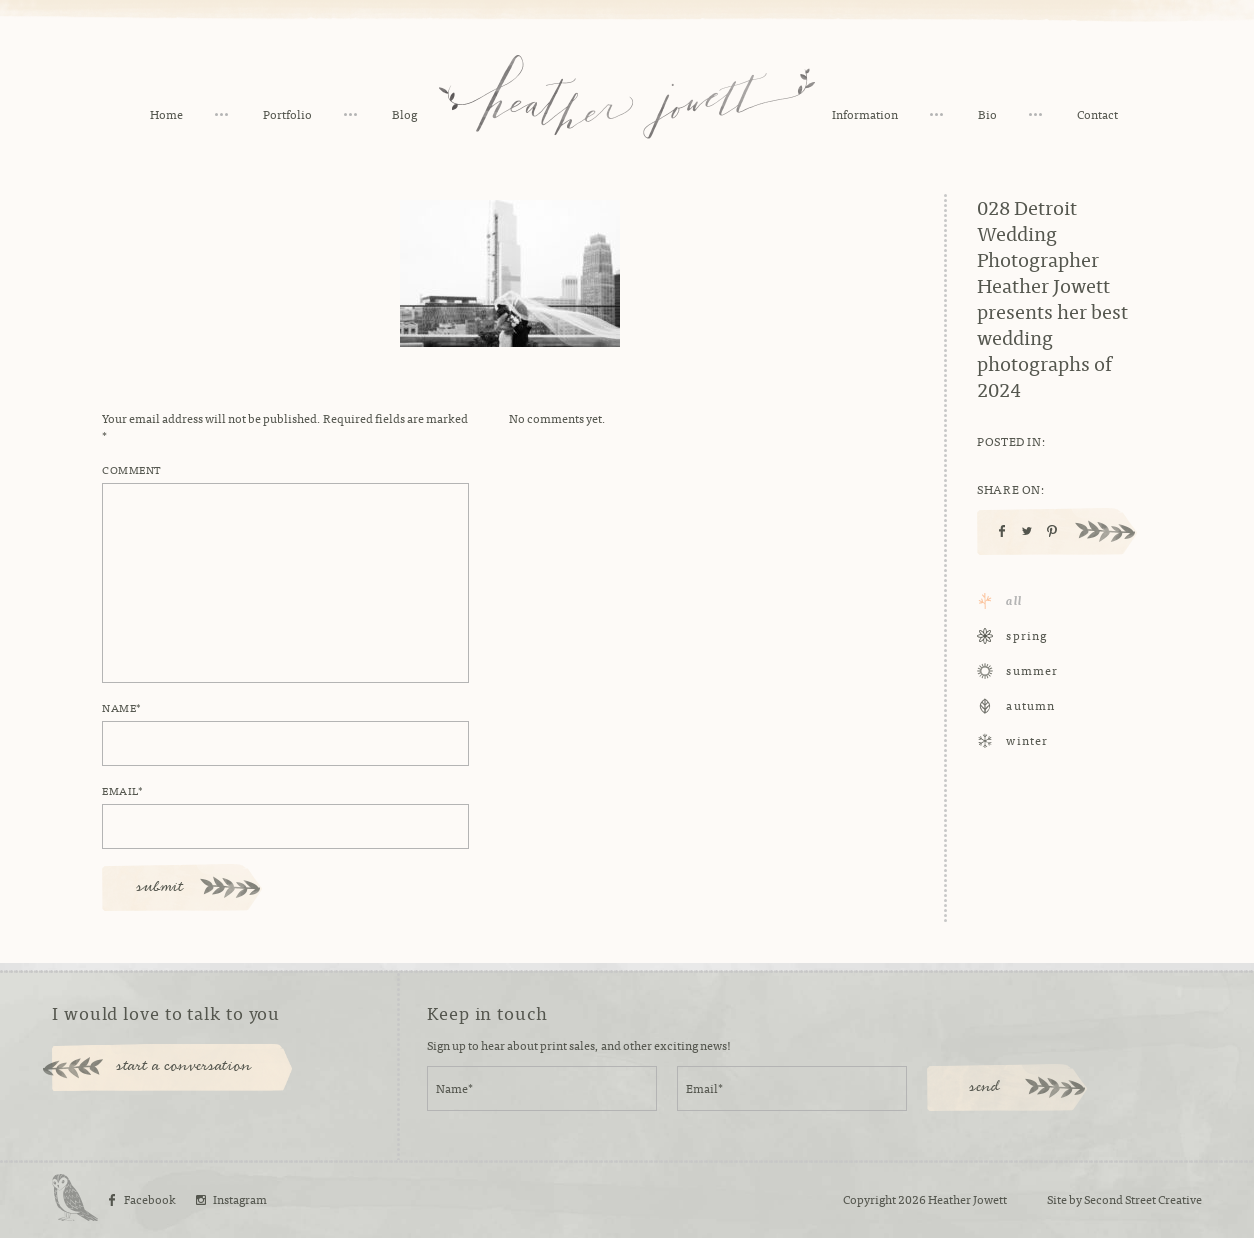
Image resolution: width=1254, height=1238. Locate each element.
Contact (1097, 114)
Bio (987, 114)
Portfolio (287, 114)
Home (166, 114)
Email (122, 790)
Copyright (869, 1199)
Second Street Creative (1143, 1199)
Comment (131, 469)
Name (122, 707)
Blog (404, 114)
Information (865, 114)
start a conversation (184, 1067)
